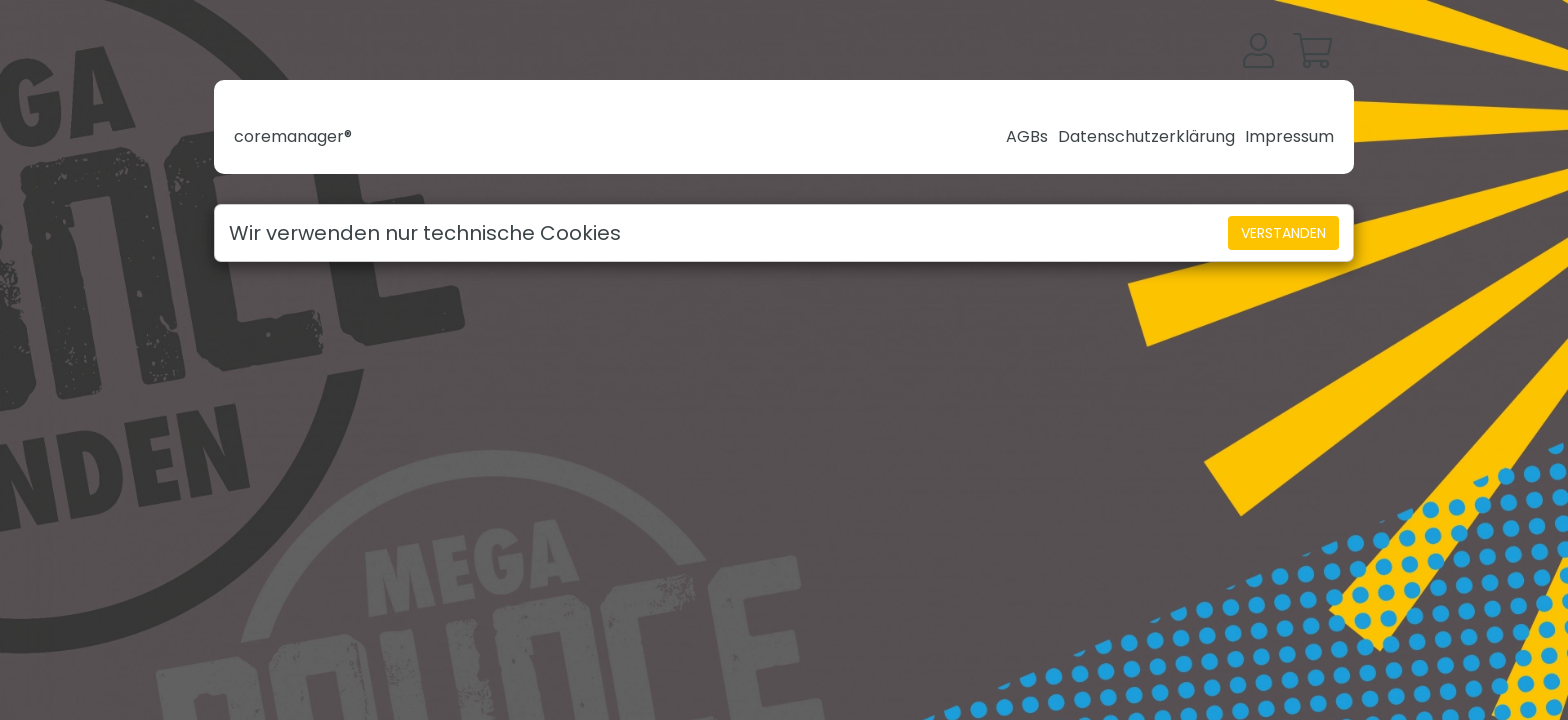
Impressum (1289, 136)
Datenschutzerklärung (1146, 136)
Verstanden (1283, 233)
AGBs (1027, 136)
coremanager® (293, 136)
